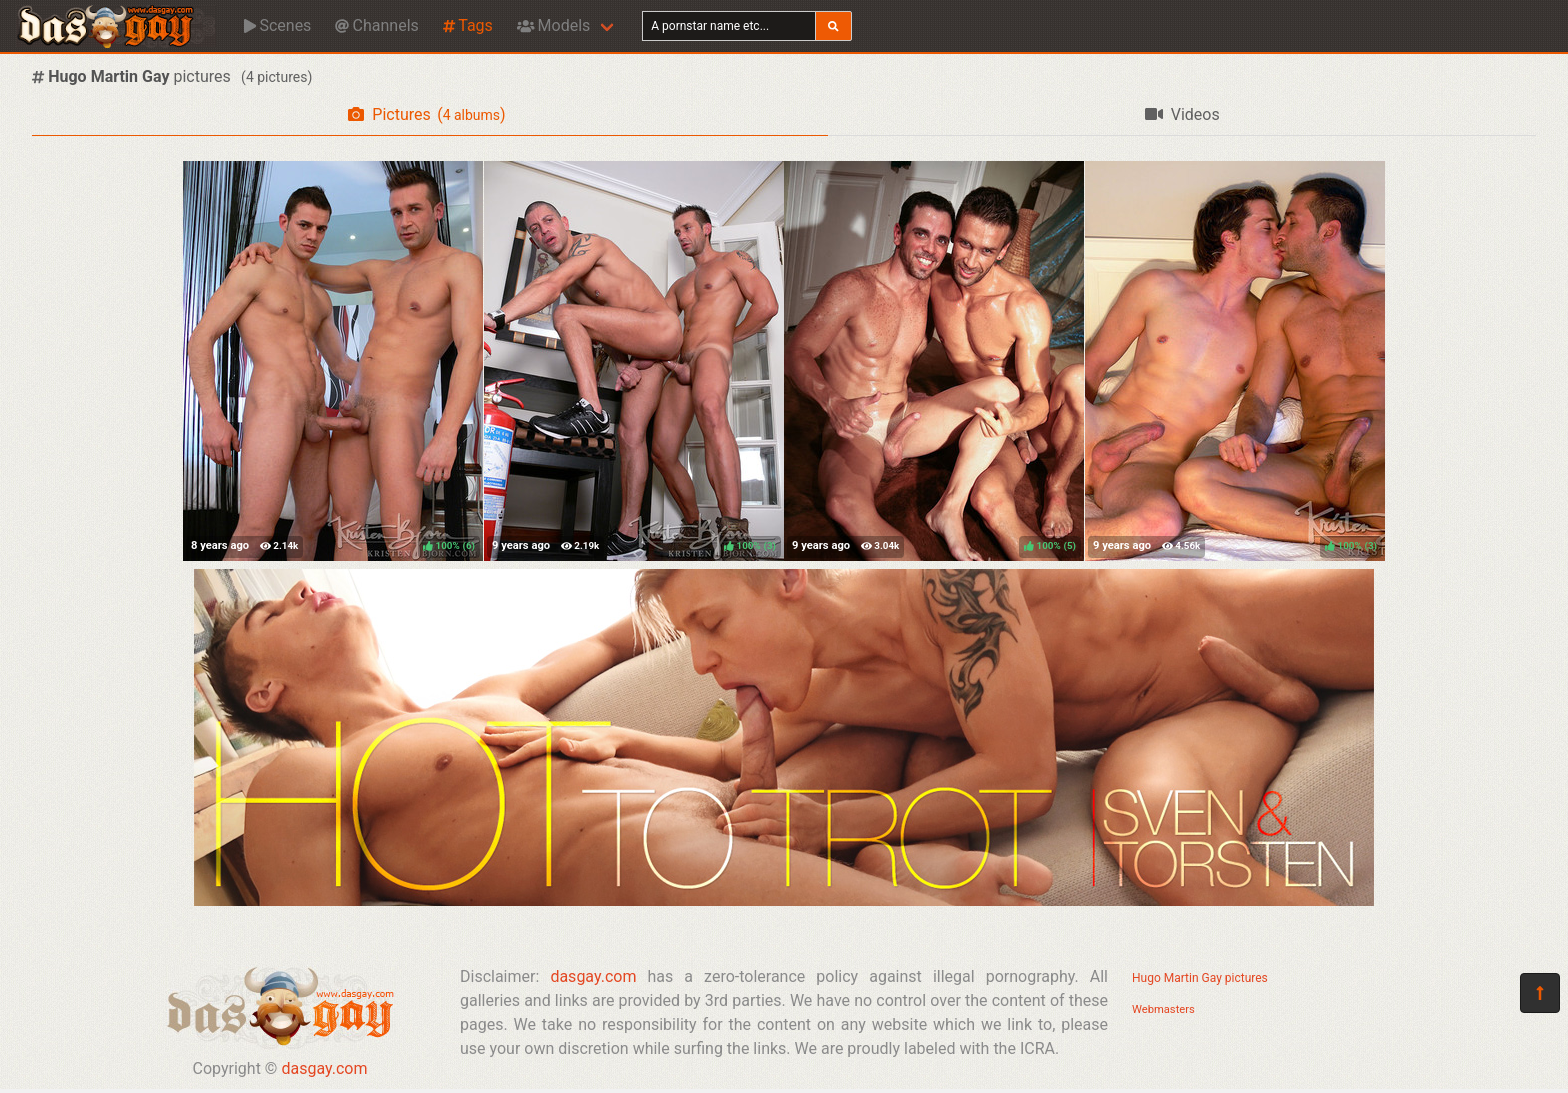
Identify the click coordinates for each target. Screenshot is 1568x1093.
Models (553, 25)
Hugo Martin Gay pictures (1200, 978)
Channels (376, 25)
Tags (468, 25)
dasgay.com (324, 1068)
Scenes (277, 25)
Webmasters (1163, 1009)
